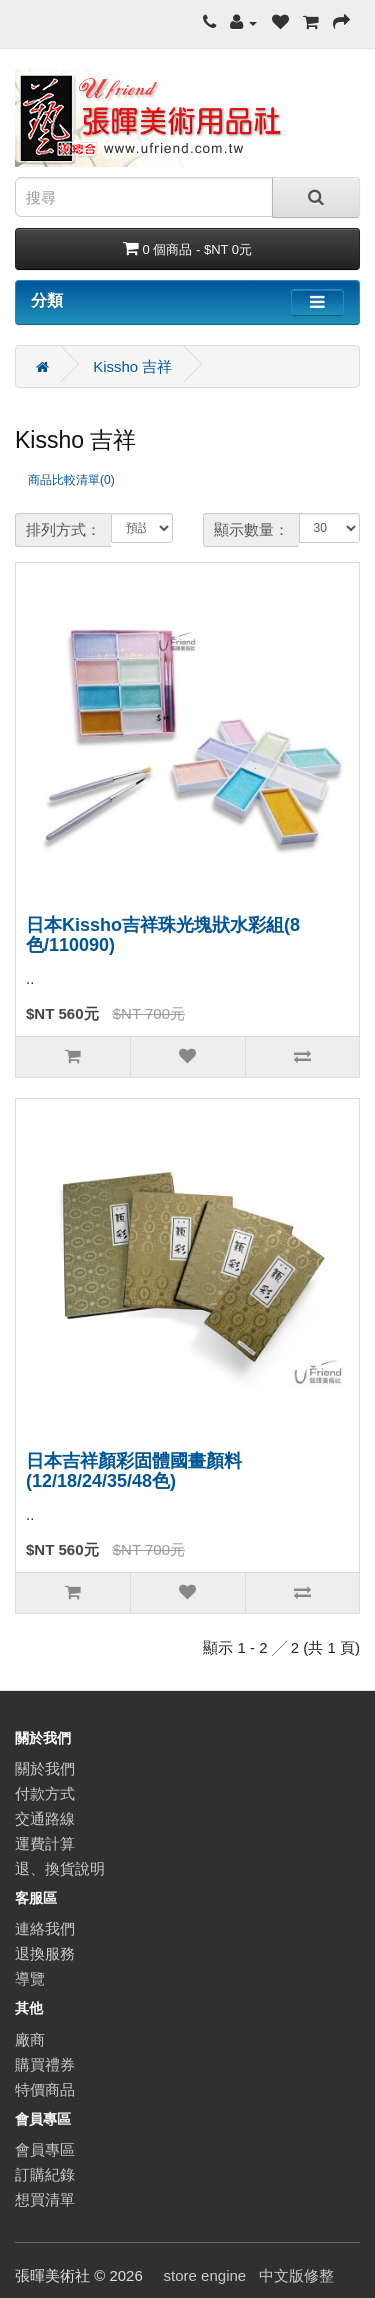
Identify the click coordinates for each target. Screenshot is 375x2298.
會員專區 (45, 2149)
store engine (205, 2275)
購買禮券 (45, 2064)
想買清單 (45, 2199)
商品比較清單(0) (71, 480)
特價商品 (45, 2089)
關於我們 (45, 1768)
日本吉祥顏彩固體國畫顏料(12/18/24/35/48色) (134, 1471)
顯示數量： (251, 529)
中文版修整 (296, 2275)
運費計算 (45, 1843)
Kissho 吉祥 (132, 366)
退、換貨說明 (60, 1868)
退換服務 (45, 1953)
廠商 (30, 2039)
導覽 (30, 1978)
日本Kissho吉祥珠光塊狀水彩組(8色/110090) (163, 935)
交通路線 (45, 1818)
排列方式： (63, 529)
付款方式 (45, 1793)
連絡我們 (45, 1928)
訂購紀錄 (45, 2174)
